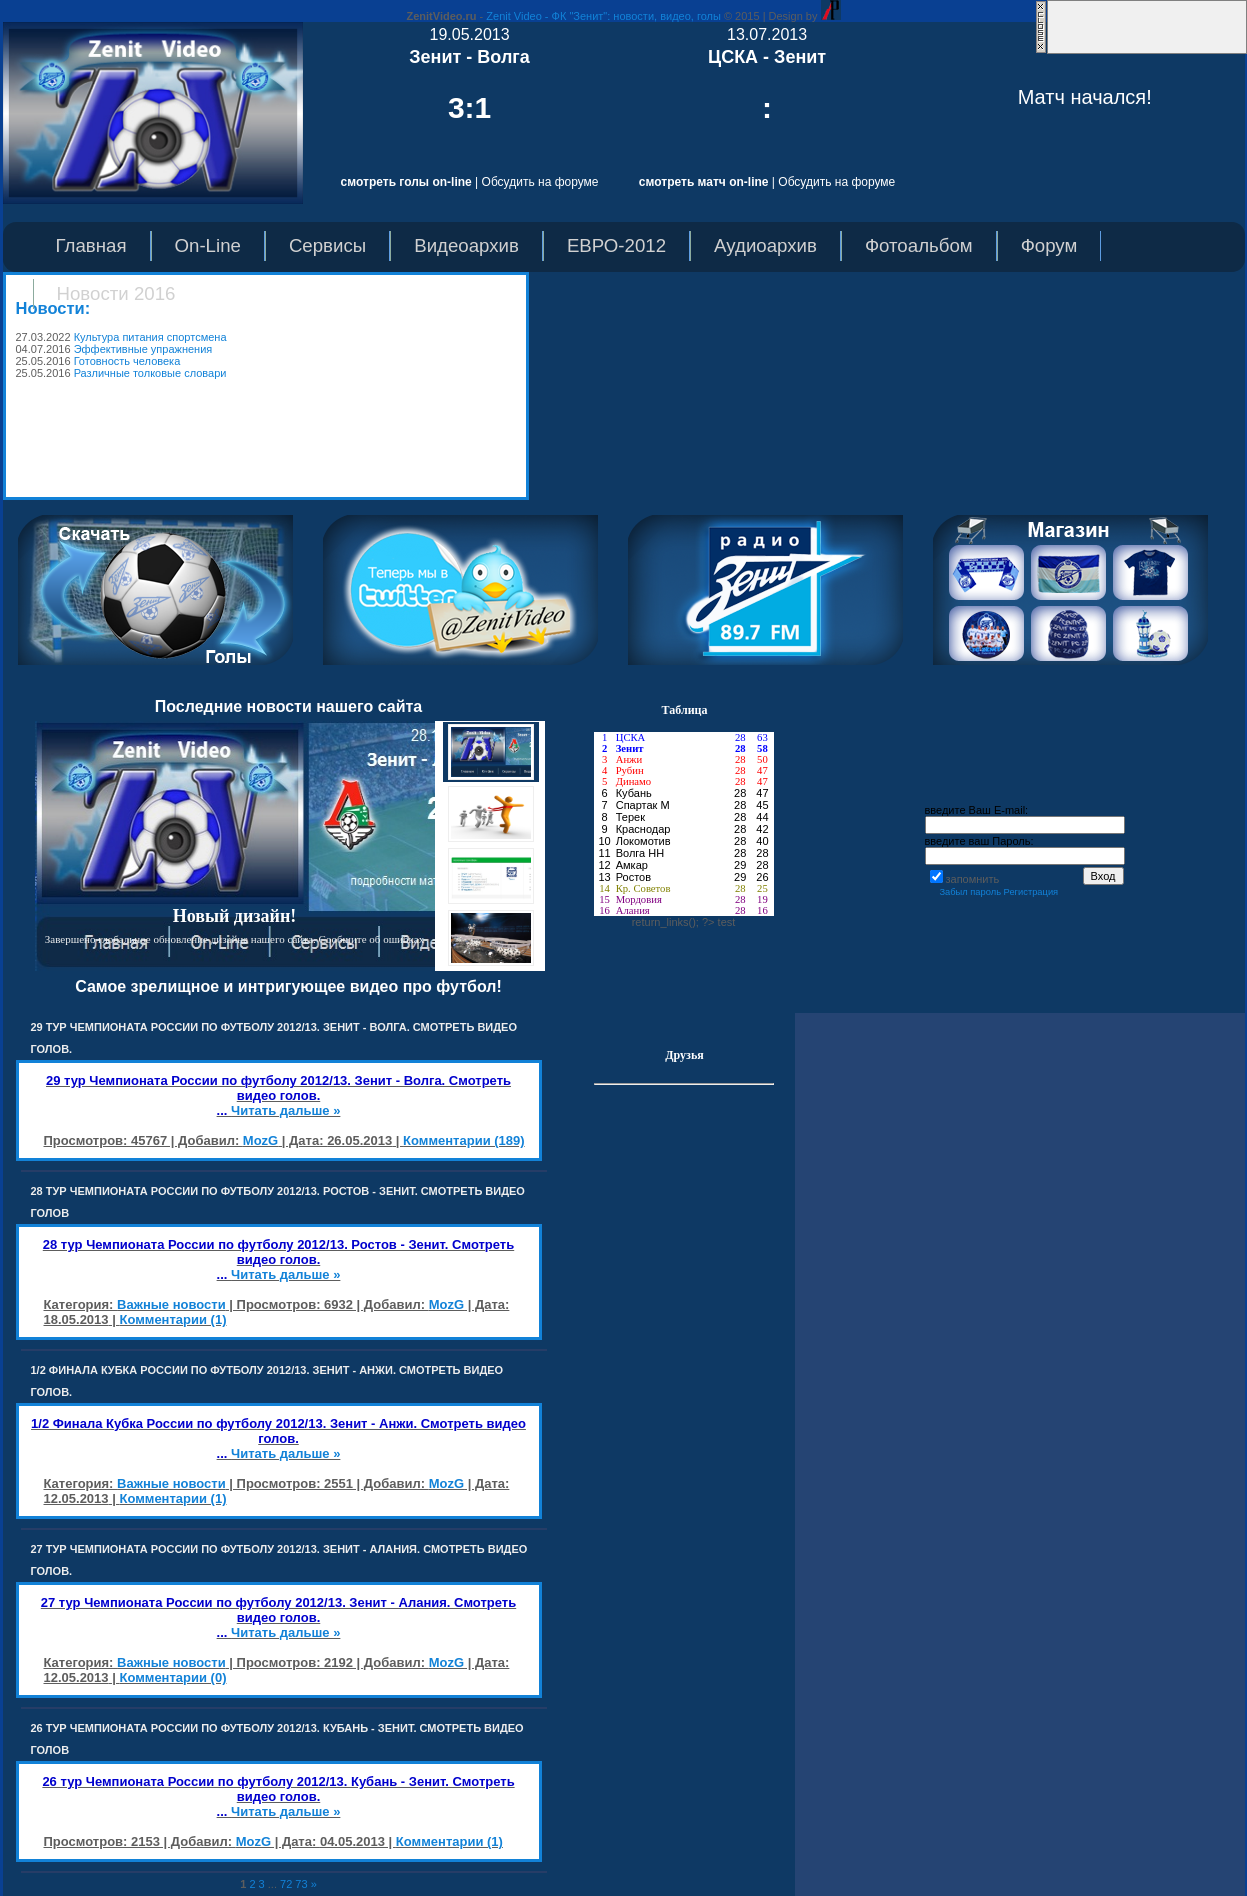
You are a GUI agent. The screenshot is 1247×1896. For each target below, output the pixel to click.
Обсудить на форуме (540, 182)
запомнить (973, 879)
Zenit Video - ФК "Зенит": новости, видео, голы (603, 16)
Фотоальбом (919, 245)
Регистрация (1031, 892)
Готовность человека (127, 361)
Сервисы (327, 245)
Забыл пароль (970, 892)
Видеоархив (466, 245)
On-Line (208, 245)
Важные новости (171, 1304)
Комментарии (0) (172, 1677)
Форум (1049, 245)
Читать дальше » (285, 1110)
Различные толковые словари (150, 373)
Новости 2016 (116, 293)
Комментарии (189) (464, 1140)
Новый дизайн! (235, 916)
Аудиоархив (765, 245)
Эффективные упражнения (143, 349)
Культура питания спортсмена (150, 337)
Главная (91, 245)
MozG (260, 1140)
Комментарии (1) (172, 1319)
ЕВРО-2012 (616, 245)
